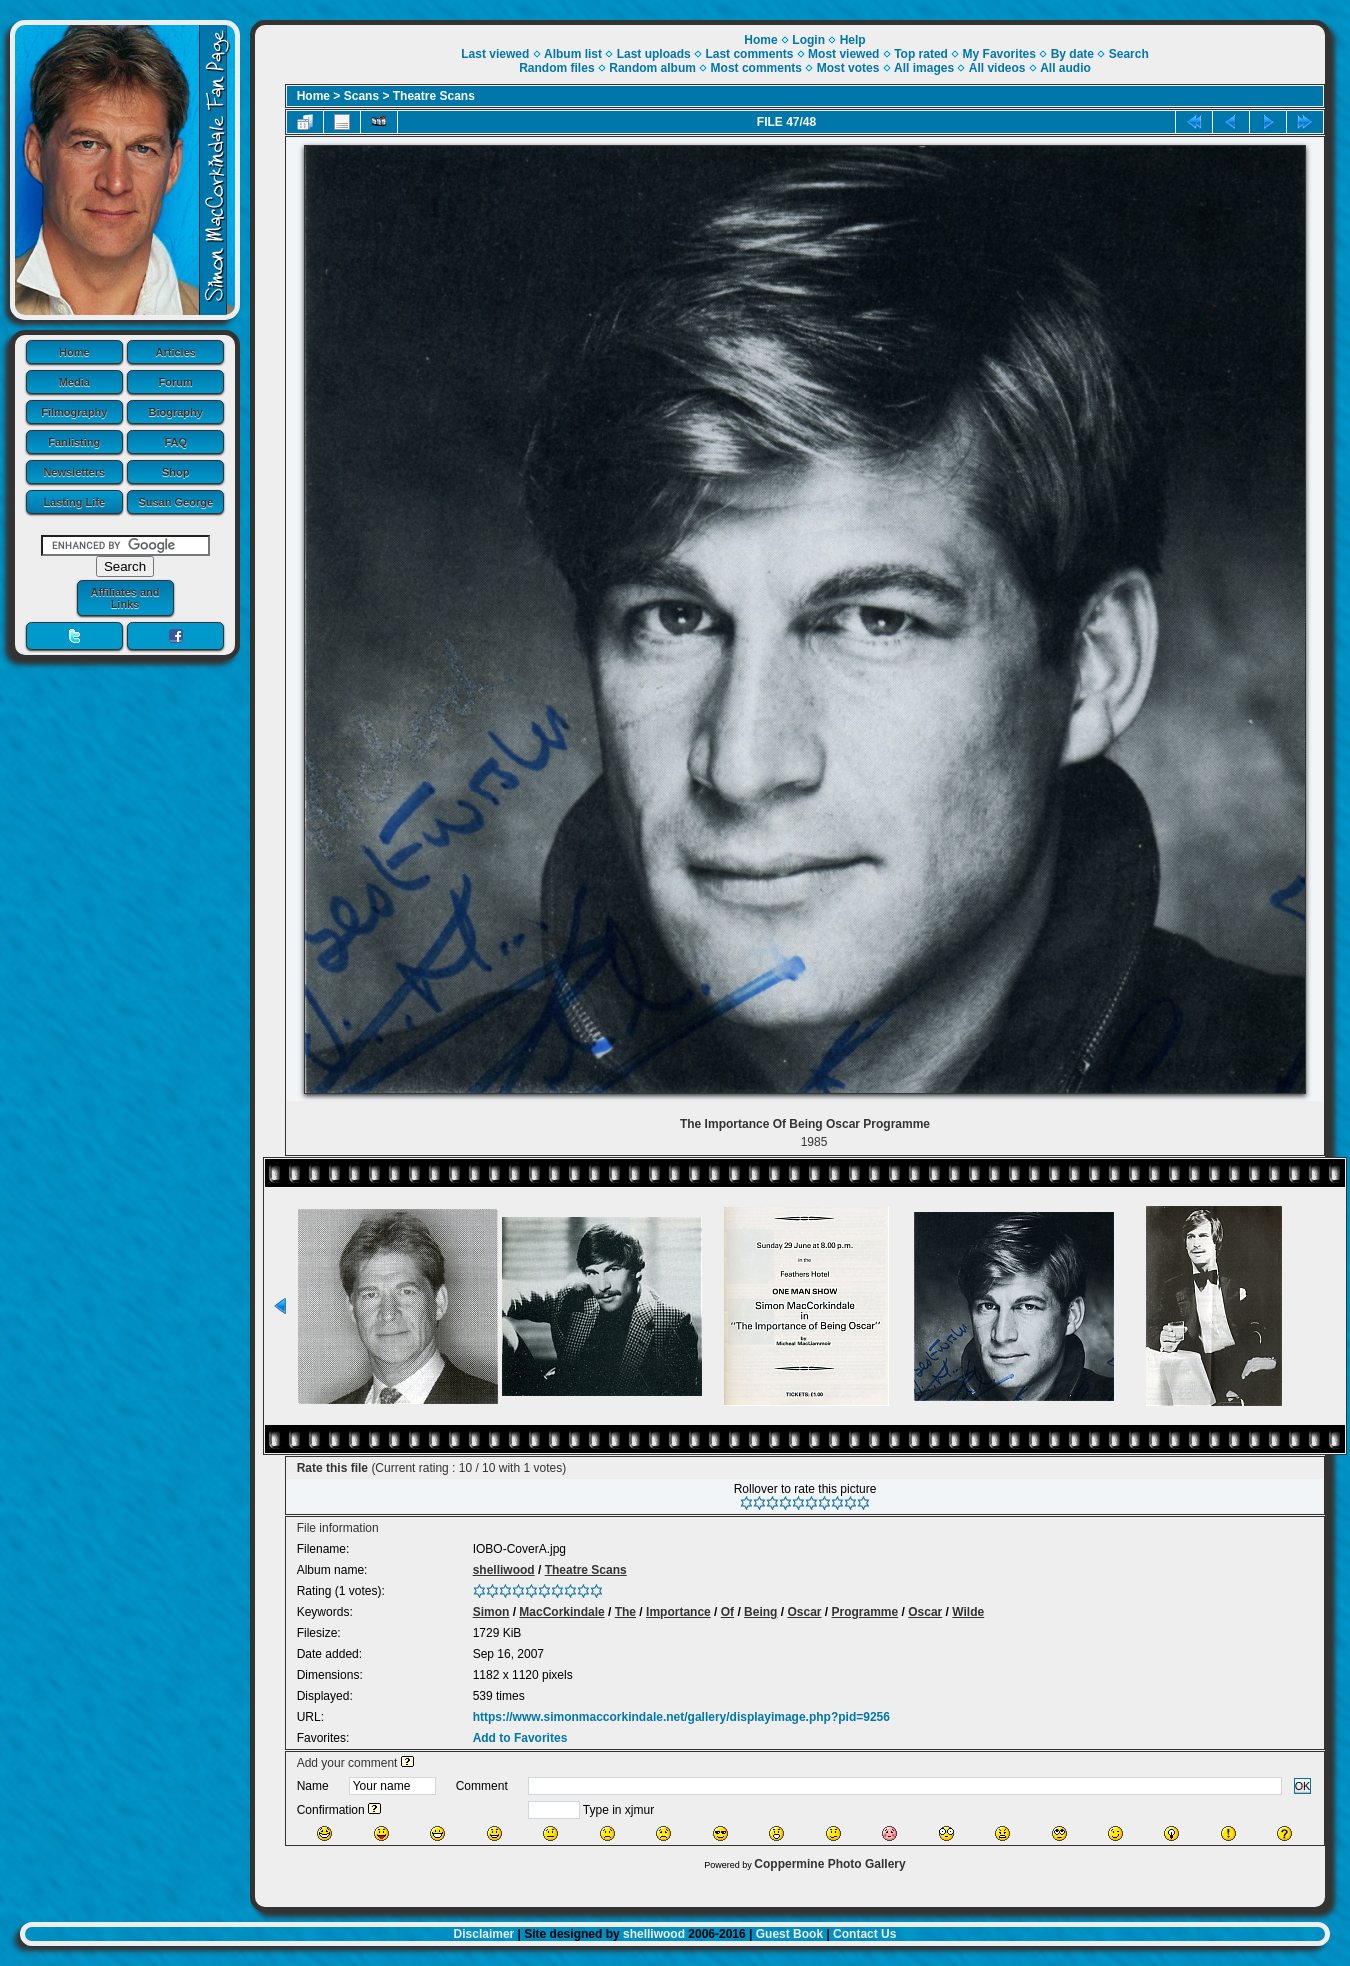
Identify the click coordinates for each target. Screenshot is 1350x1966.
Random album (652, 68)
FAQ (175, 442)
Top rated (921, 54)
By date (1072, 54)
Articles (176, 352)
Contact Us (864, 1934)
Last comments (749, 54)
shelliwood (504, 1570)
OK (1303, 1786)
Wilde (968, 1612)
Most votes (848, 68)
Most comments (756, 68)
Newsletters (74, 472)
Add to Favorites (520, 1738)
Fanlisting (74, 442)
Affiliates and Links (124, 598)
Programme (865, 1612)
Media (74, 382)
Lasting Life (74, 502)
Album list (573, 54)
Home (74, 352)
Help (853, 40)
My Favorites (999, 54)
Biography (176, 412)
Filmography (74, 412)
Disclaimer (484, 1934)
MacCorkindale (561, 1612)
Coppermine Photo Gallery (829, 1864)
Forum (176, 382)
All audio (1065, 68)
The (625, 1612)
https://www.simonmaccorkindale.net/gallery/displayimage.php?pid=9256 (681, 1717)
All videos (997, 68)
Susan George (175, 502)
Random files (556, 68)
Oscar (804, 1612)
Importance (678, 1612)
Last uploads (654, 54)
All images (924, 68)
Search (1129, 54)
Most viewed (843, 54)
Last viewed (495, 54)
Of (727, 1612)
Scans (361, 96)
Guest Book (789, 1934)
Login (808, 40)
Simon (491, 1612)
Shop (176, 472)
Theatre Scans (434, 96)
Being (760, 1612)
